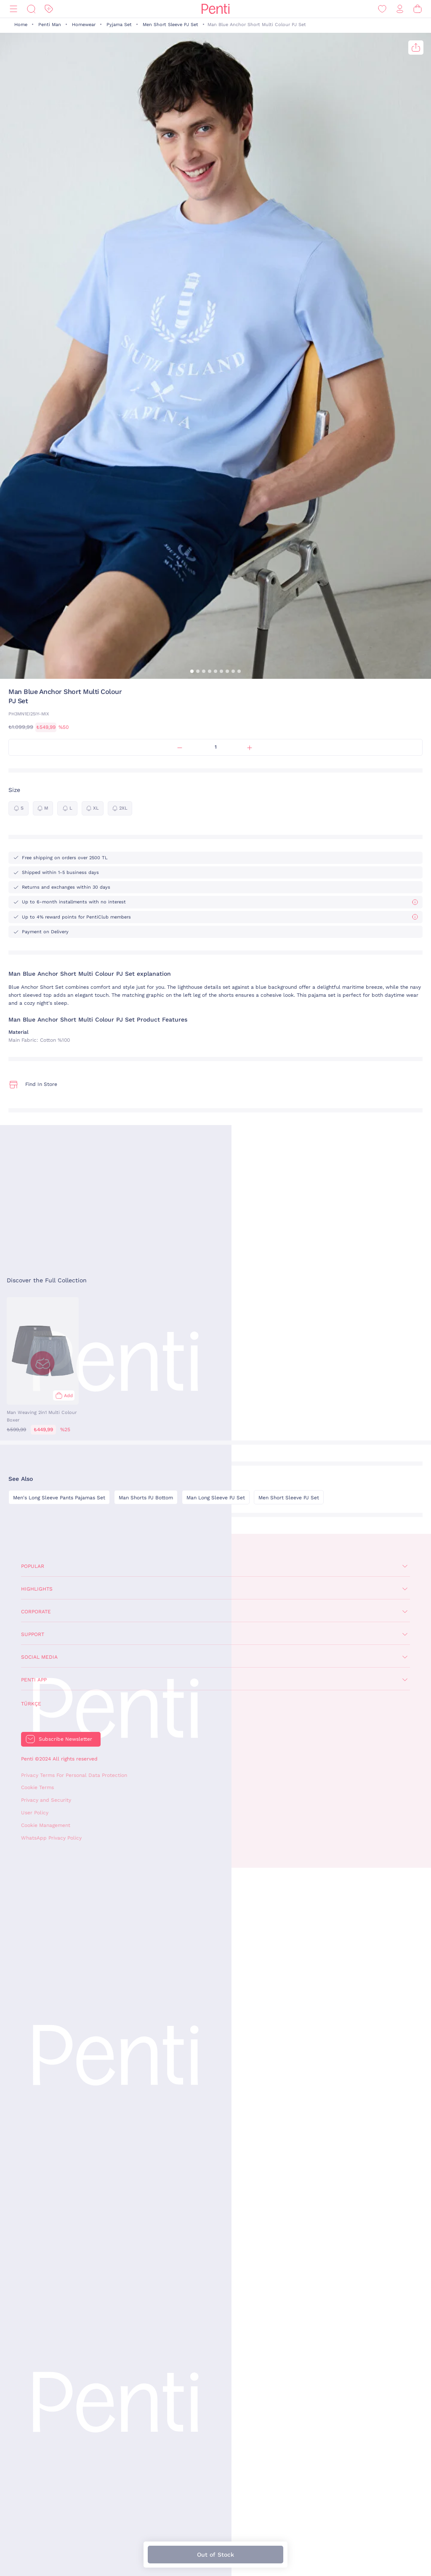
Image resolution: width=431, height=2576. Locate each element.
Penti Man (49, 24)
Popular (32, 1566)
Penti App (34, 1680)
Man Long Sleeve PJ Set (215, 1498)
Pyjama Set (119, 24)
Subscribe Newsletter (65, 1739)
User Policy (34, 1813)
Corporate (36, 1612)
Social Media (39, 1657)
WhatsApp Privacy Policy (51, 1838)
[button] (192, 671)
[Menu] (13, 9)
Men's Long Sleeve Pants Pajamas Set (59, 1498)
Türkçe (31, 1704)
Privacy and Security (46, 1800)
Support (32, 1634)
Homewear (84, 24)
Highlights (37, 1589)
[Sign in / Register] (400, 9)
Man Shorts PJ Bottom (146, 1498)
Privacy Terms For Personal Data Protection (74, 1775)
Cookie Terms (37, 1787)
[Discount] (49, 9)
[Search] (31, 9)
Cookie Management (45, 1825)
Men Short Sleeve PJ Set (170, 24)
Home (20, 24)
